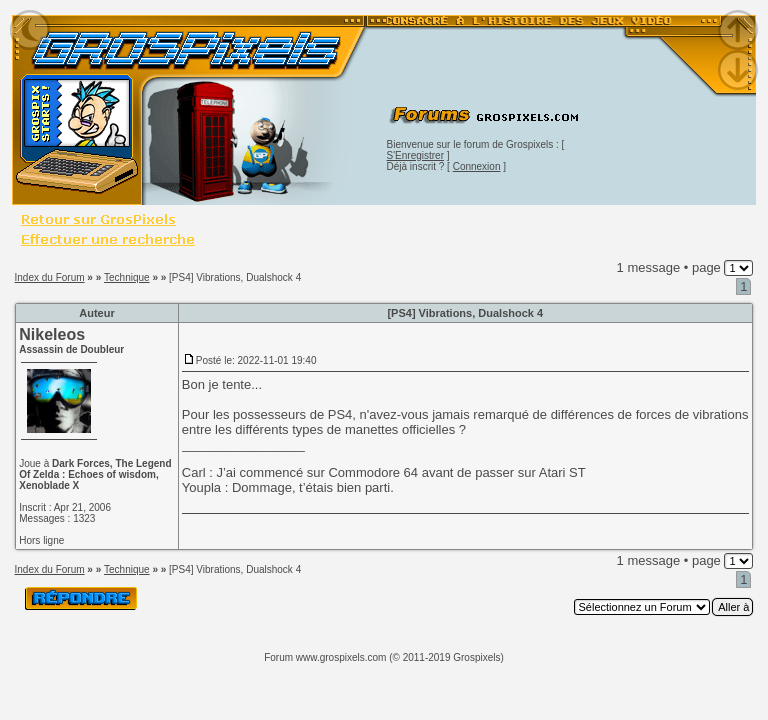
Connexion (477, 166)
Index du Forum (50, 277)
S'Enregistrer (416, 155)
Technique (127, 277)
